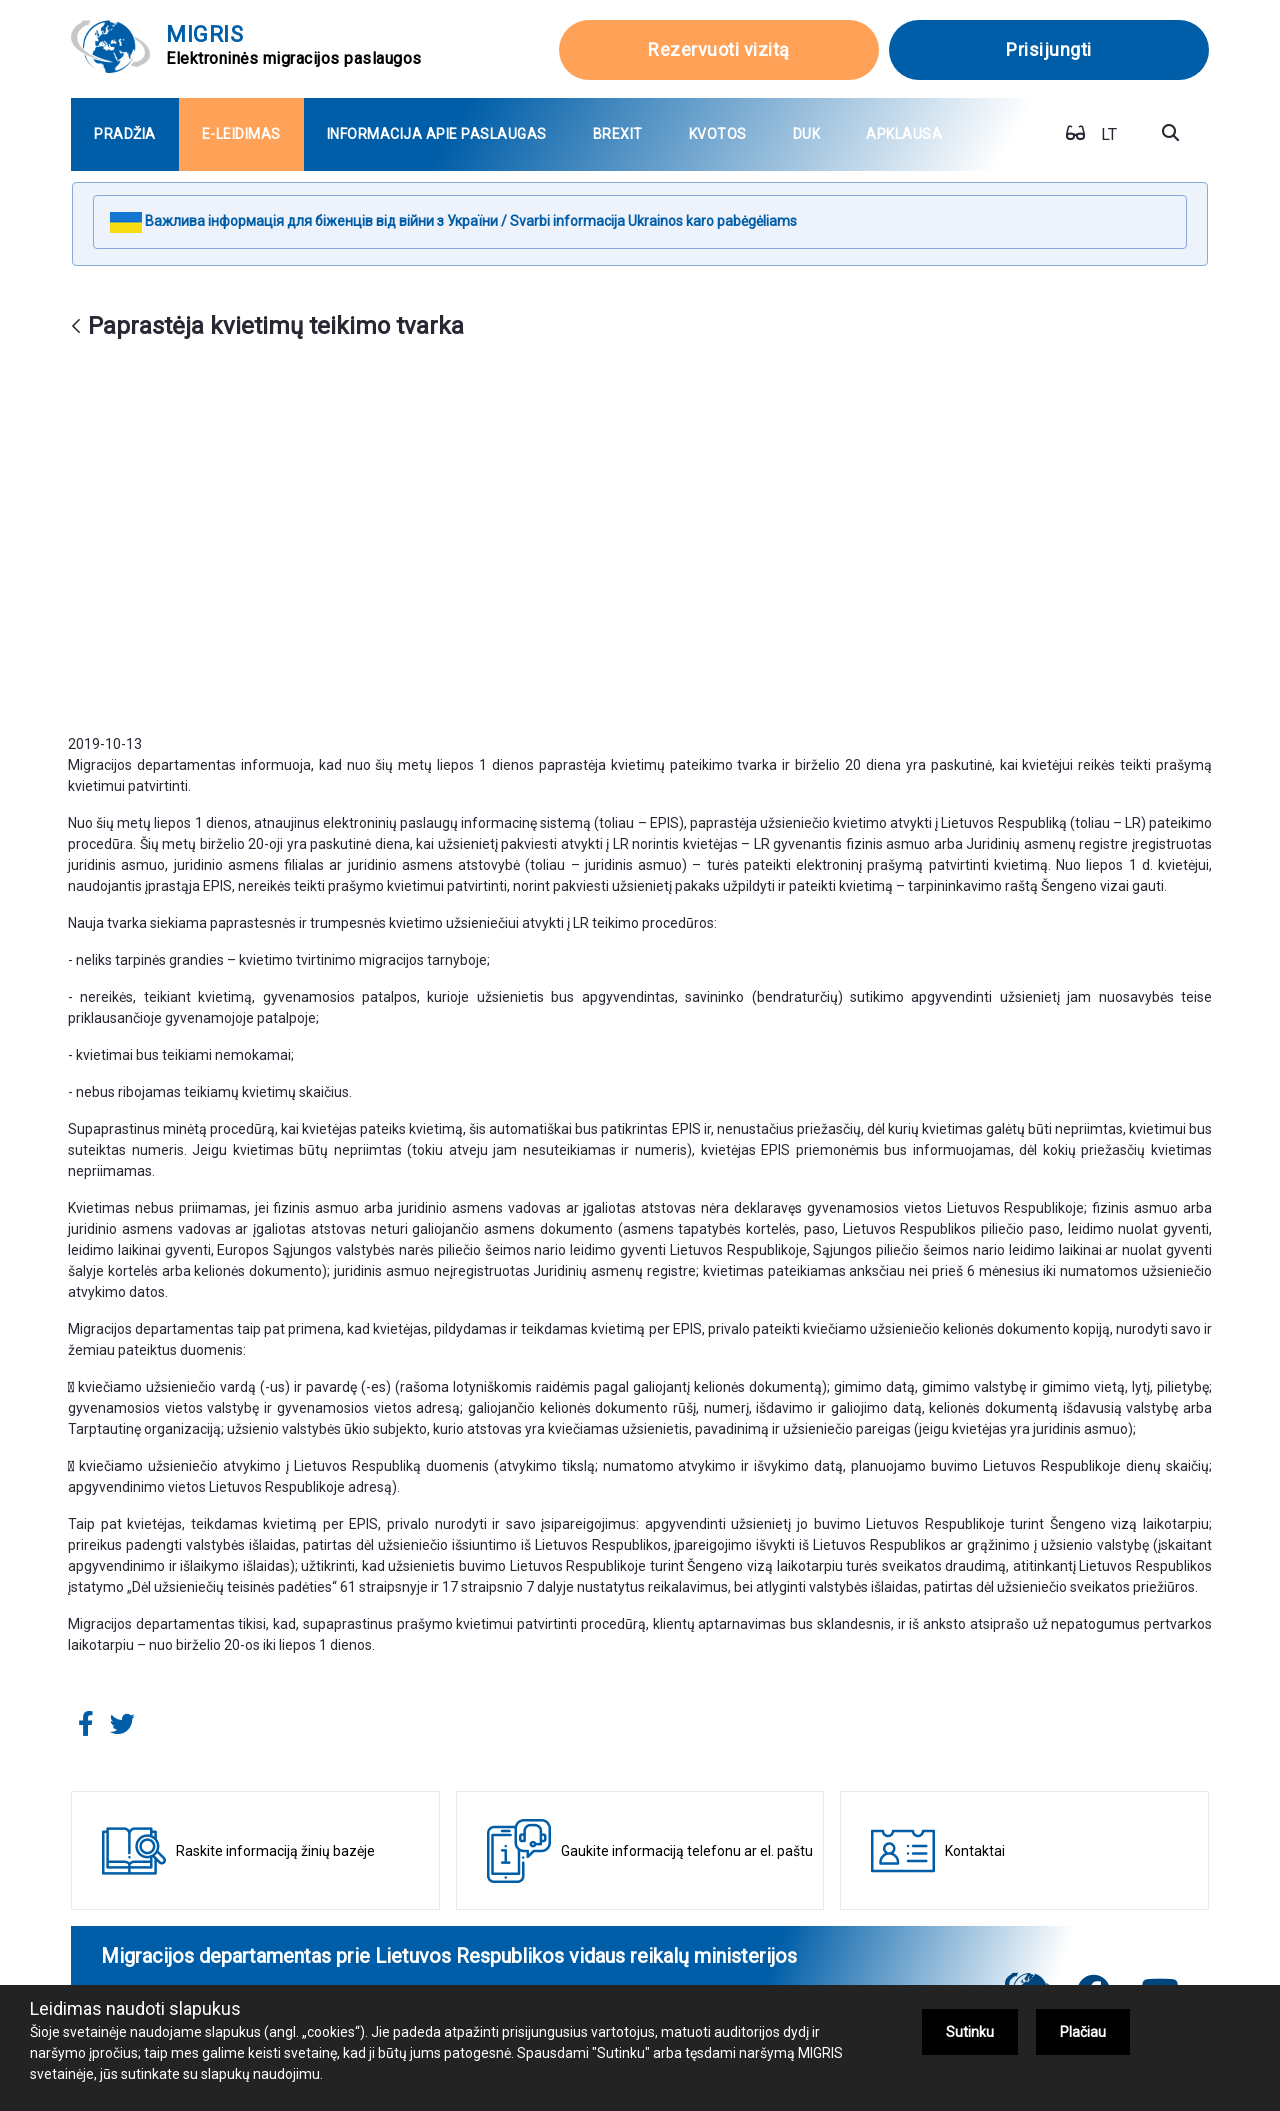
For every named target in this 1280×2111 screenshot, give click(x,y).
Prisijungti (1049, 49)
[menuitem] (125, 134)
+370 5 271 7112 (761, 1937)
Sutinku (970, 2032)
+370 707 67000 (484, 1937)
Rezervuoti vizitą (719, 49)
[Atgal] (76, 327)
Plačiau (1083, 2032)
